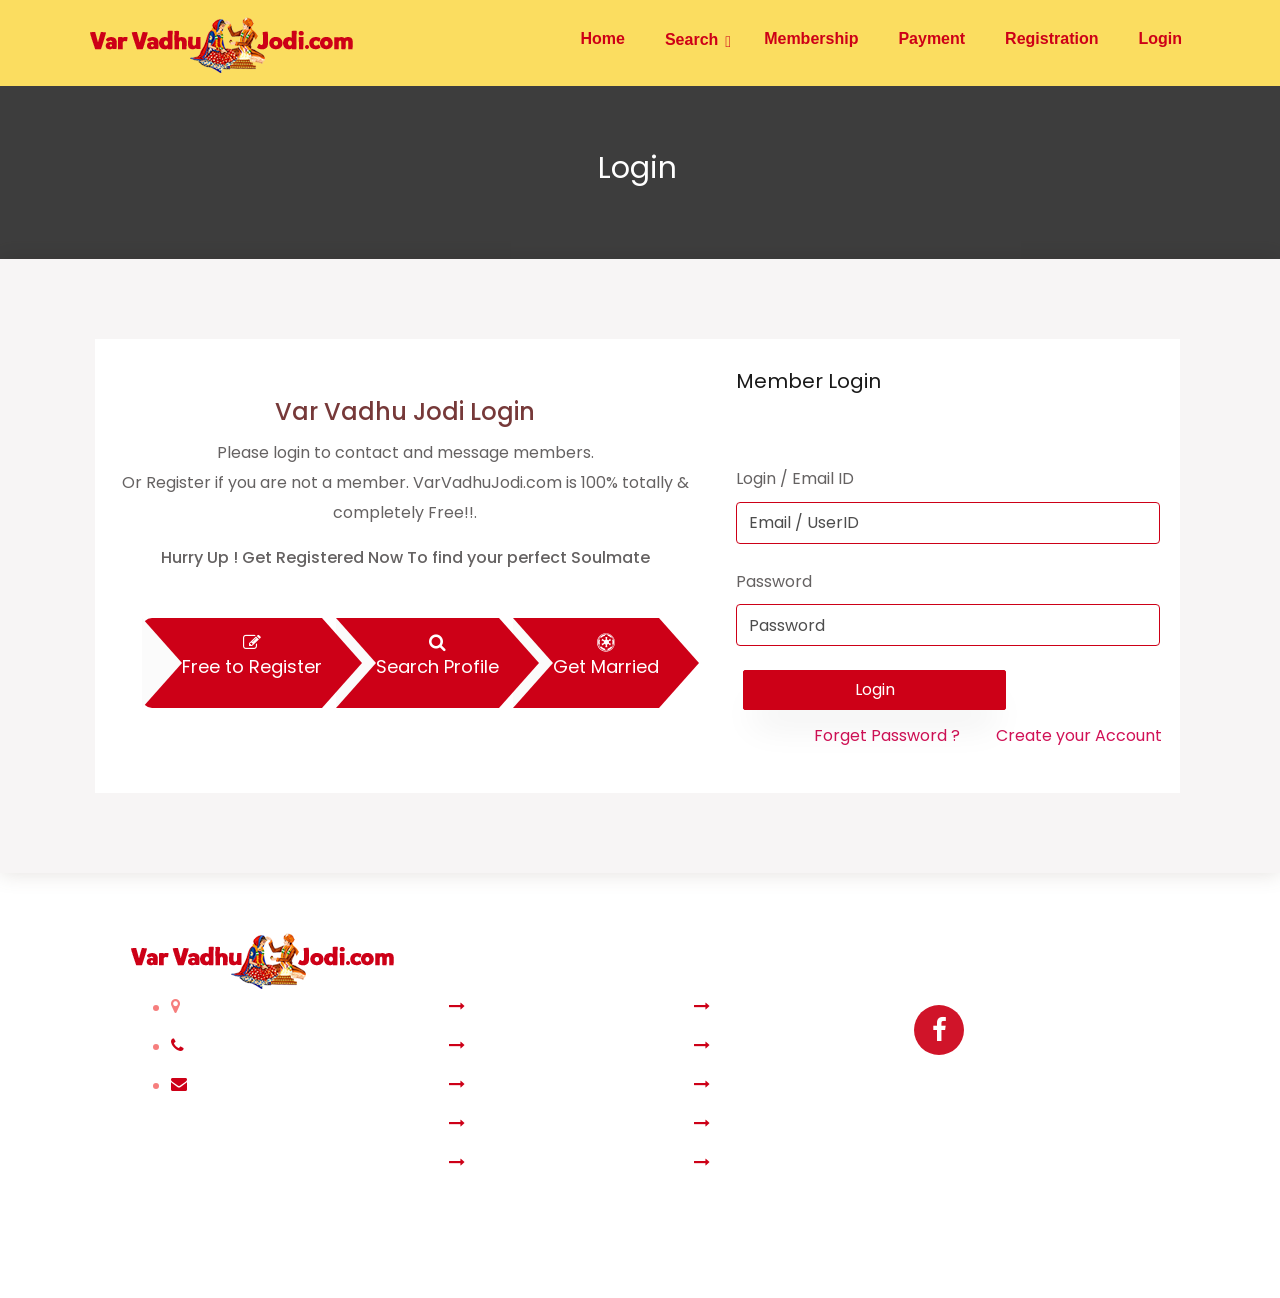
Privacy (734, 1124)
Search (488, 1046)
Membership (510, 1085)
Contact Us (750, 1163)
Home (484, 1007)
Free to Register (252, 656)
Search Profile (437, 656)
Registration (753, 1007)
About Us (496, 1124)
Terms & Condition (533, 1163)
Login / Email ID (795, 478)
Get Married (606, 656)
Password (774, 581)
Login (725, 1046)
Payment (741, 1085)
